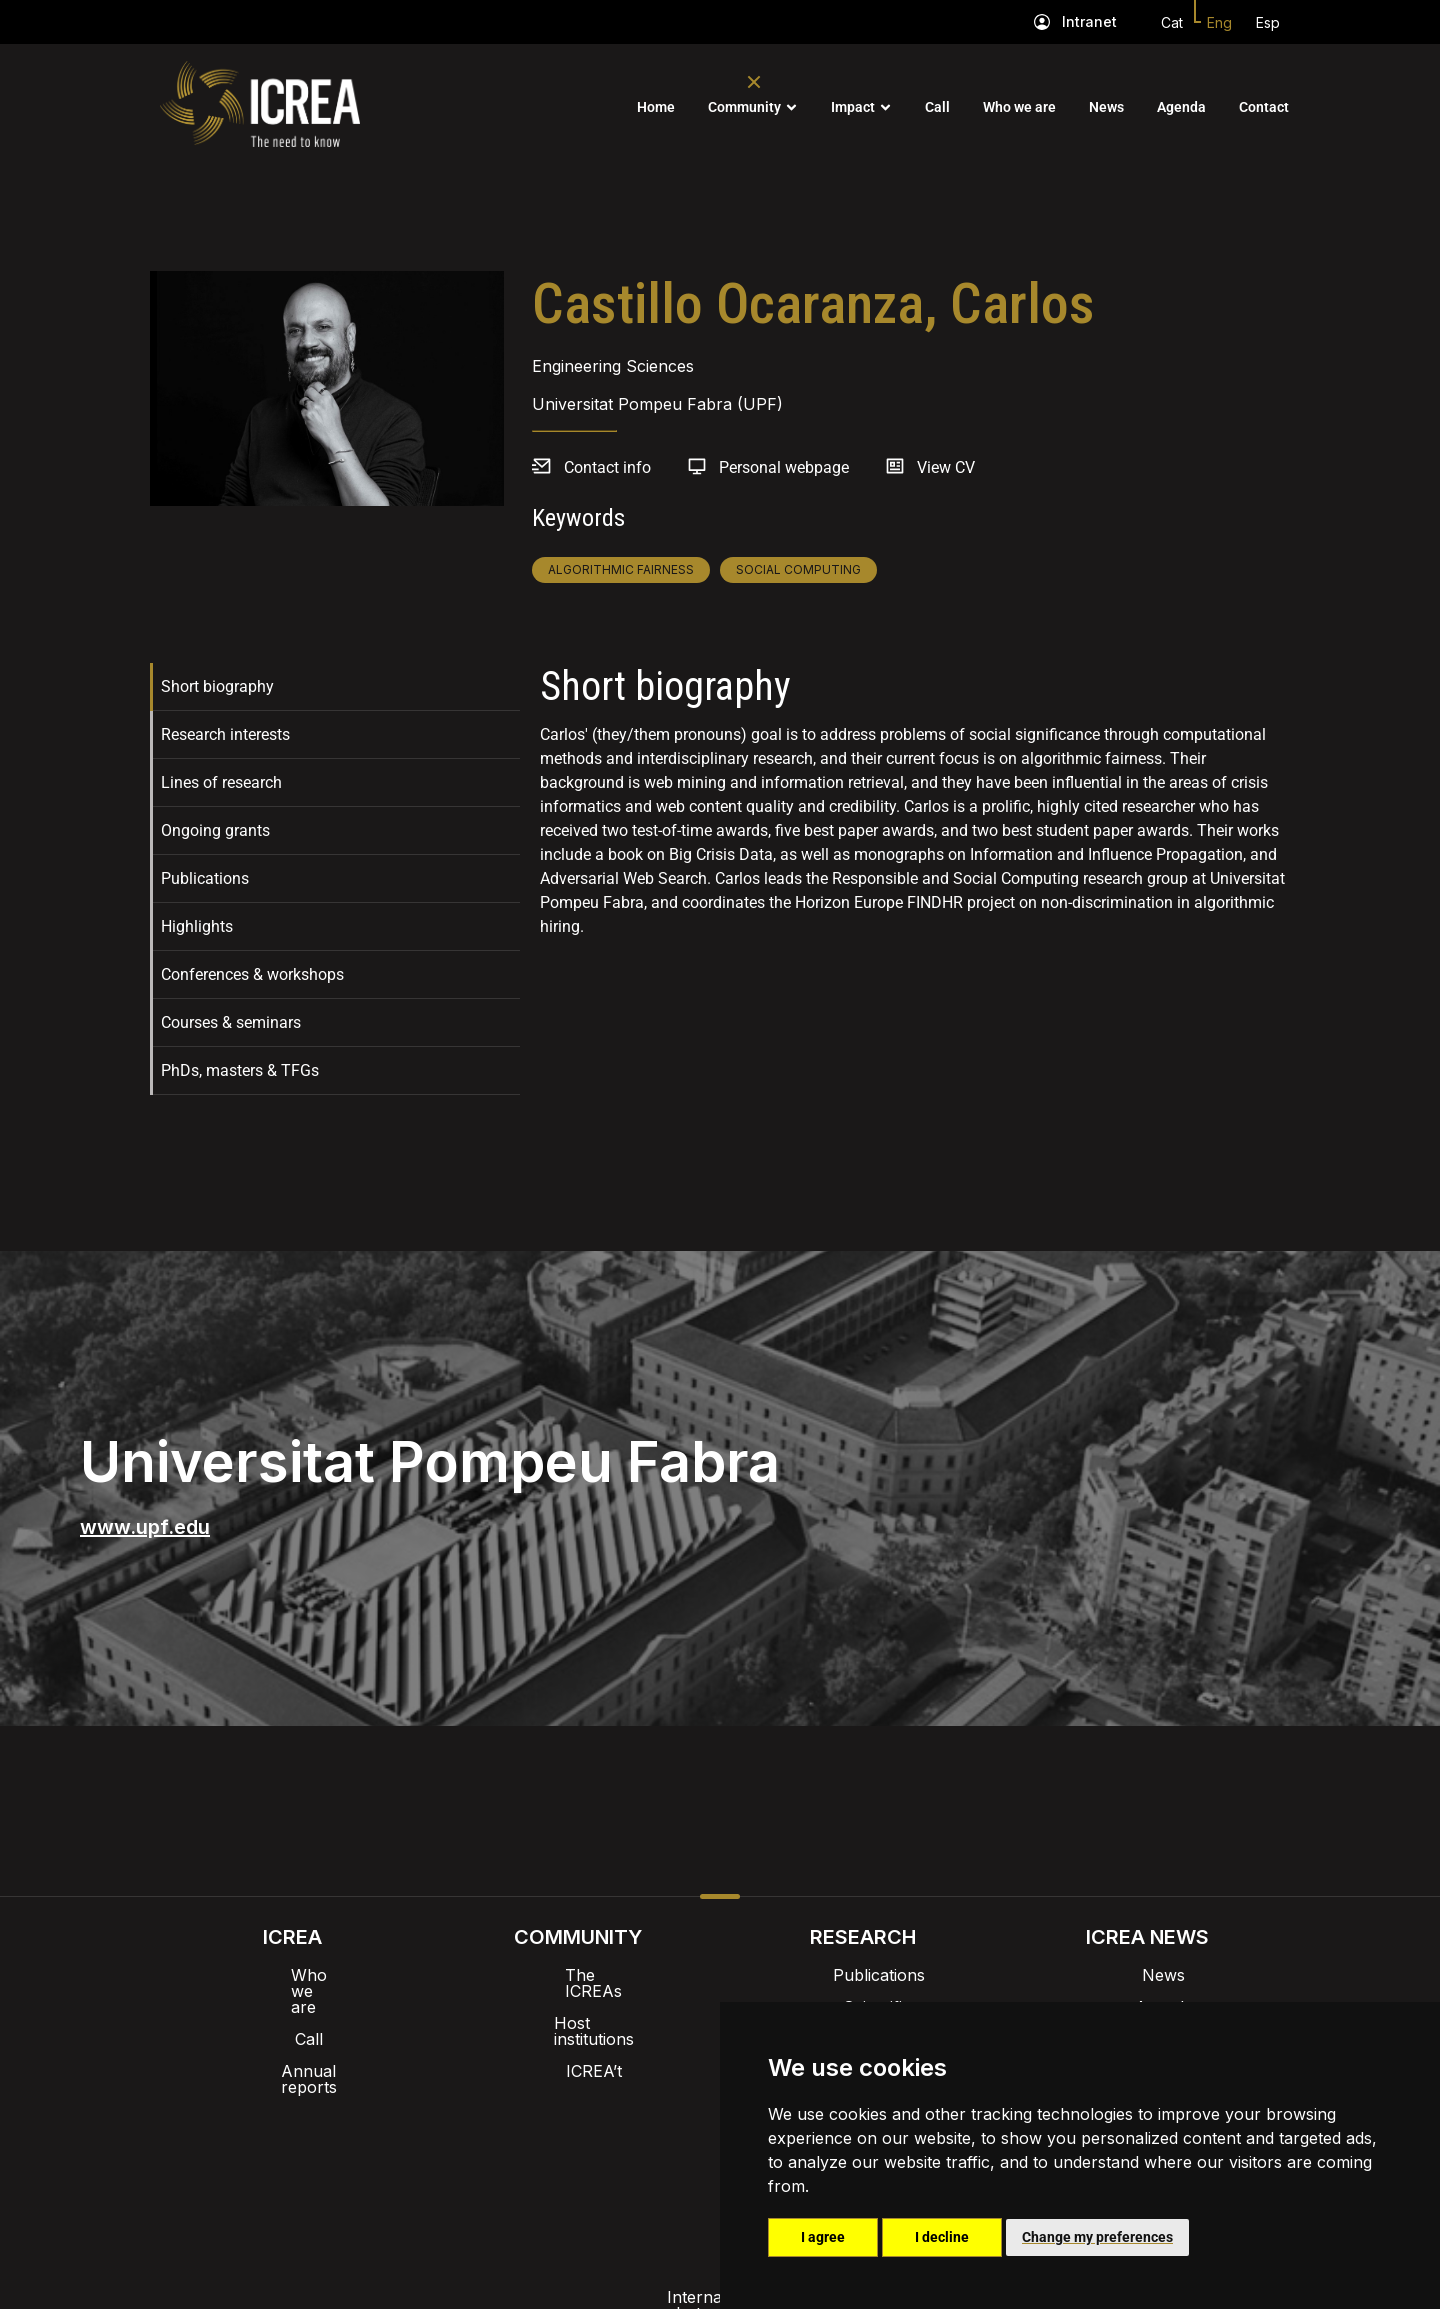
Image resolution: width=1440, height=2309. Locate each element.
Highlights (197, 926)
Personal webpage (784, 467)
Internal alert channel (453, 2153)
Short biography (217, 686)
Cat (1172, 22)
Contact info (607, 467)
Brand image (651, 2101)
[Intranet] (1042, 22)
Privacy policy (620, 2153)
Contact (1264, 107)
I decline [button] (942, 2237)
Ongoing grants (215, 830)
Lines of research (221, 782)
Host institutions (577, 2007)
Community (744, 107)
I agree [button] (823, 2237)
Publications (205, 878)
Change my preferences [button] (1097, 2237)
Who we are (1019, 107)
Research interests (225, 734)
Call (937, 107)
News (1106, 107)
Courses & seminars (231, 1022)
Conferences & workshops (252, 974)
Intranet (1089, 21)
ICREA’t (578, 2039)
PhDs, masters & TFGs (240, 1070)
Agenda (1181, 107)
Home (656, 107)
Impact (853, 107)
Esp (1268, 22)
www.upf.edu (145, 1527)
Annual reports (293, 2039)
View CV (946, 467)
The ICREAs (578, 1975)
